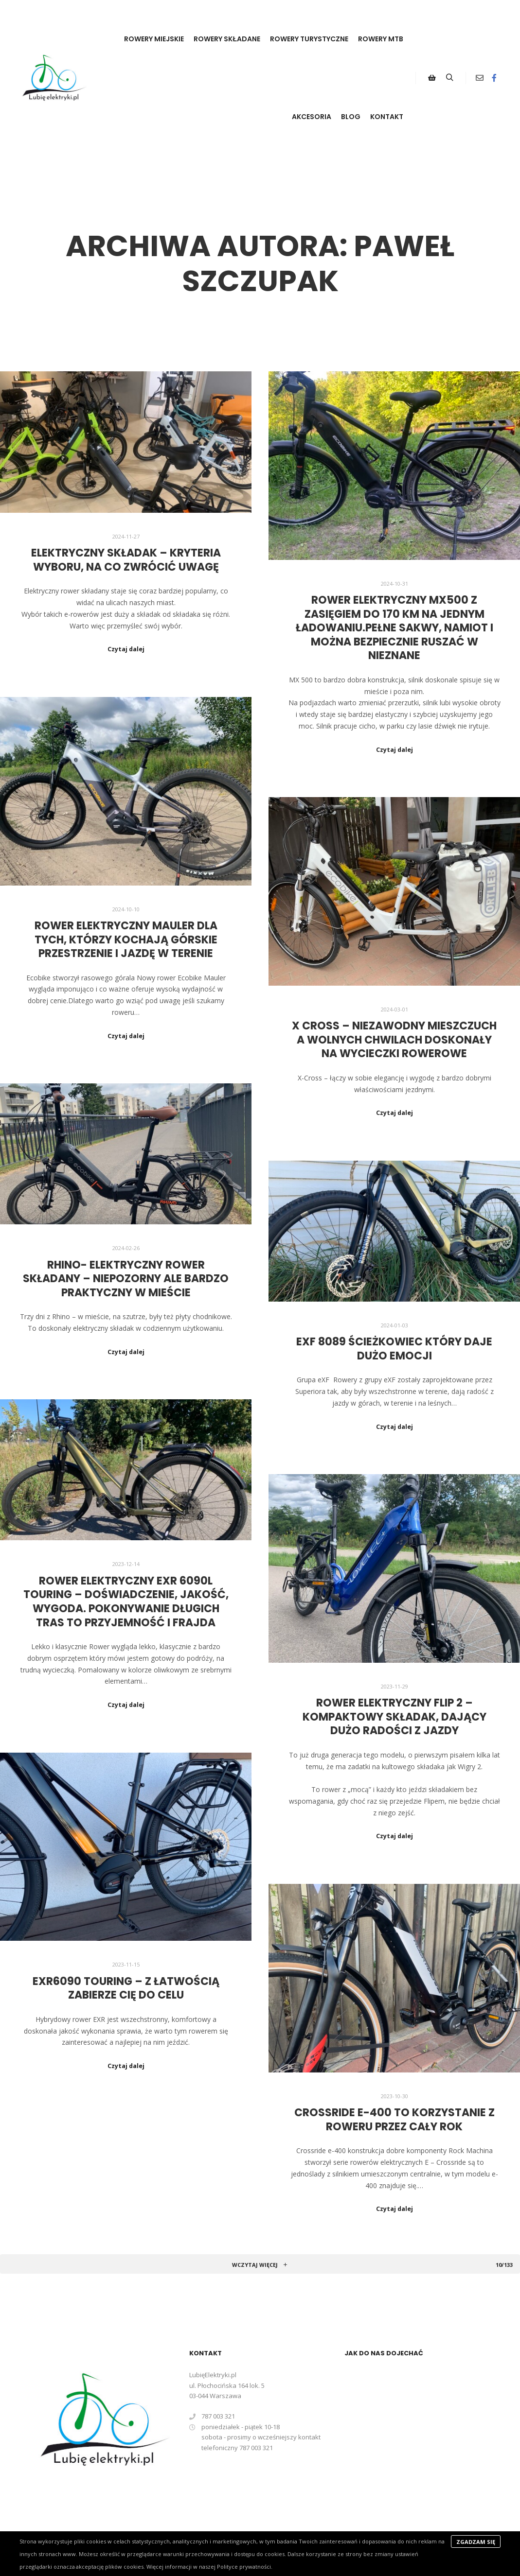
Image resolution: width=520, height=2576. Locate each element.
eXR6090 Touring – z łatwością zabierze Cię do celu (126, 1988)
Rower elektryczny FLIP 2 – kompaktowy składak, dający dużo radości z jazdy (394, 1716)
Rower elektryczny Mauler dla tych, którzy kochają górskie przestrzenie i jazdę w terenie (126, 939)
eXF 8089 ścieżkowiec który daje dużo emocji (394, 1348)
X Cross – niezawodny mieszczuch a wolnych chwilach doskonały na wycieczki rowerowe (394, 1039)
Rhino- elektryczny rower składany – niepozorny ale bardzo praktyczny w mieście (126, 1278)
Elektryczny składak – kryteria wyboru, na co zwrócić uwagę (126, 559)
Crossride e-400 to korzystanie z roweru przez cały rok (394, 2119)
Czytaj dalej (126, 649)
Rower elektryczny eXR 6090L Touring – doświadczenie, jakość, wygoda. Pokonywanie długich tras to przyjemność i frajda (126, 1601)
